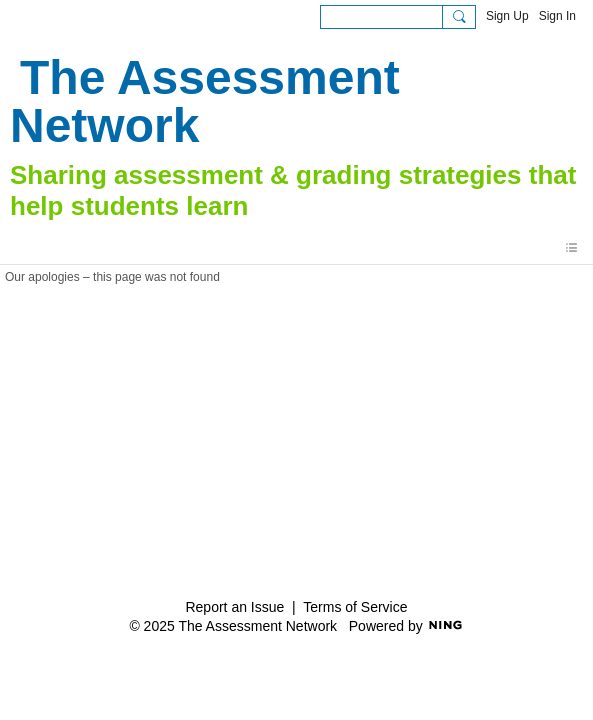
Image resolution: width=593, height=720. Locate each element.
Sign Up (507, 16)
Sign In (557, 16)
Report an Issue (234, 607)
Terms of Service (355, 607)
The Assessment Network (205, 101)
